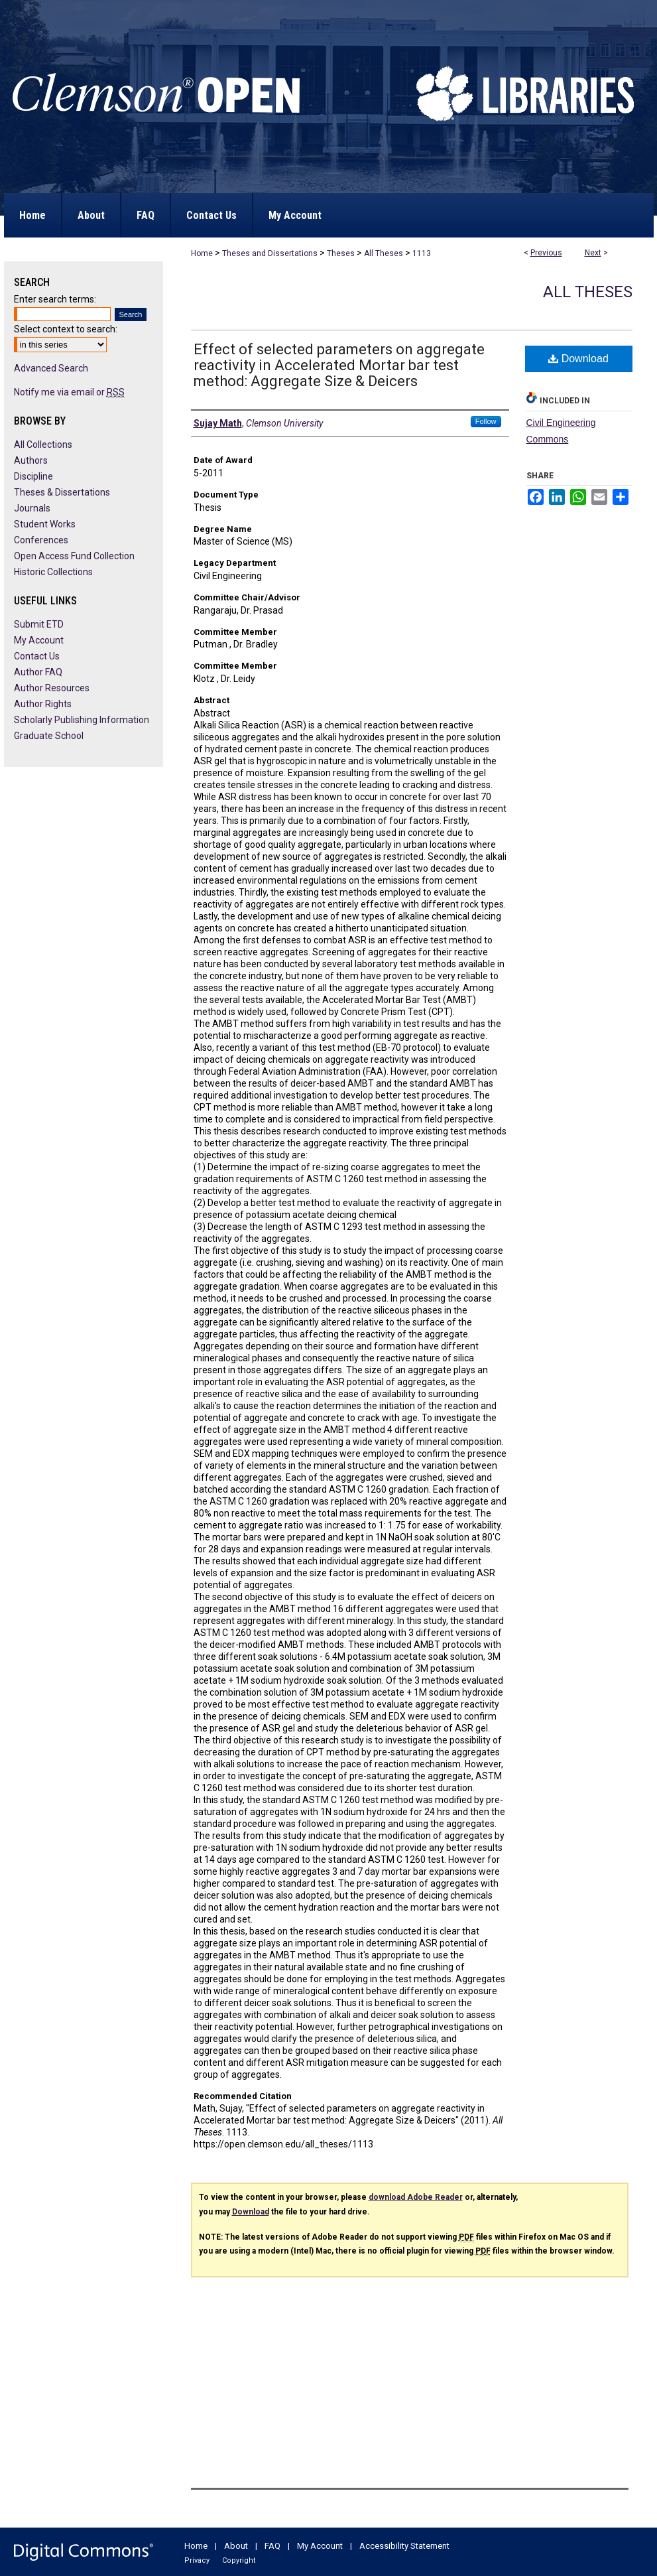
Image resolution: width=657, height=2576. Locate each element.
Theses (341, 253)
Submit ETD (39, 624)
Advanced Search (51, 368)
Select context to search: (65, 329)
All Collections (43, 444)
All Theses (383, 253)
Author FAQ (38, 672)
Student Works (45, 524)
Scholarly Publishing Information (81, 719)
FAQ (272, 2546)
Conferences (41, 540)
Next (593, 252)
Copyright (238, 2560)
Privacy (196, 2560)
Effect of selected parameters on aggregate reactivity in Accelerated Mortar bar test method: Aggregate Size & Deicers (339, 365)
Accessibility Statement (404, 2546)
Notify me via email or (69, 392)
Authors (31, 460)
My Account (39, 640)
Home (202, 253)
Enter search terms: (55, 299)
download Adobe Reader (416, 2197)
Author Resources (52, 688)
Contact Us (37, 656)
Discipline (33, 476)
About (236, 2546)
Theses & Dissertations (62, 492)
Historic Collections (53, 572)
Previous (546, 252)
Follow (486, 421)
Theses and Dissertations (270, 253)
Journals (32, 508)
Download (578, 358)
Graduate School (49, 735)
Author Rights (43, 704)
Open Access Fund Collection (74, 556)
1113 (421, 253)
